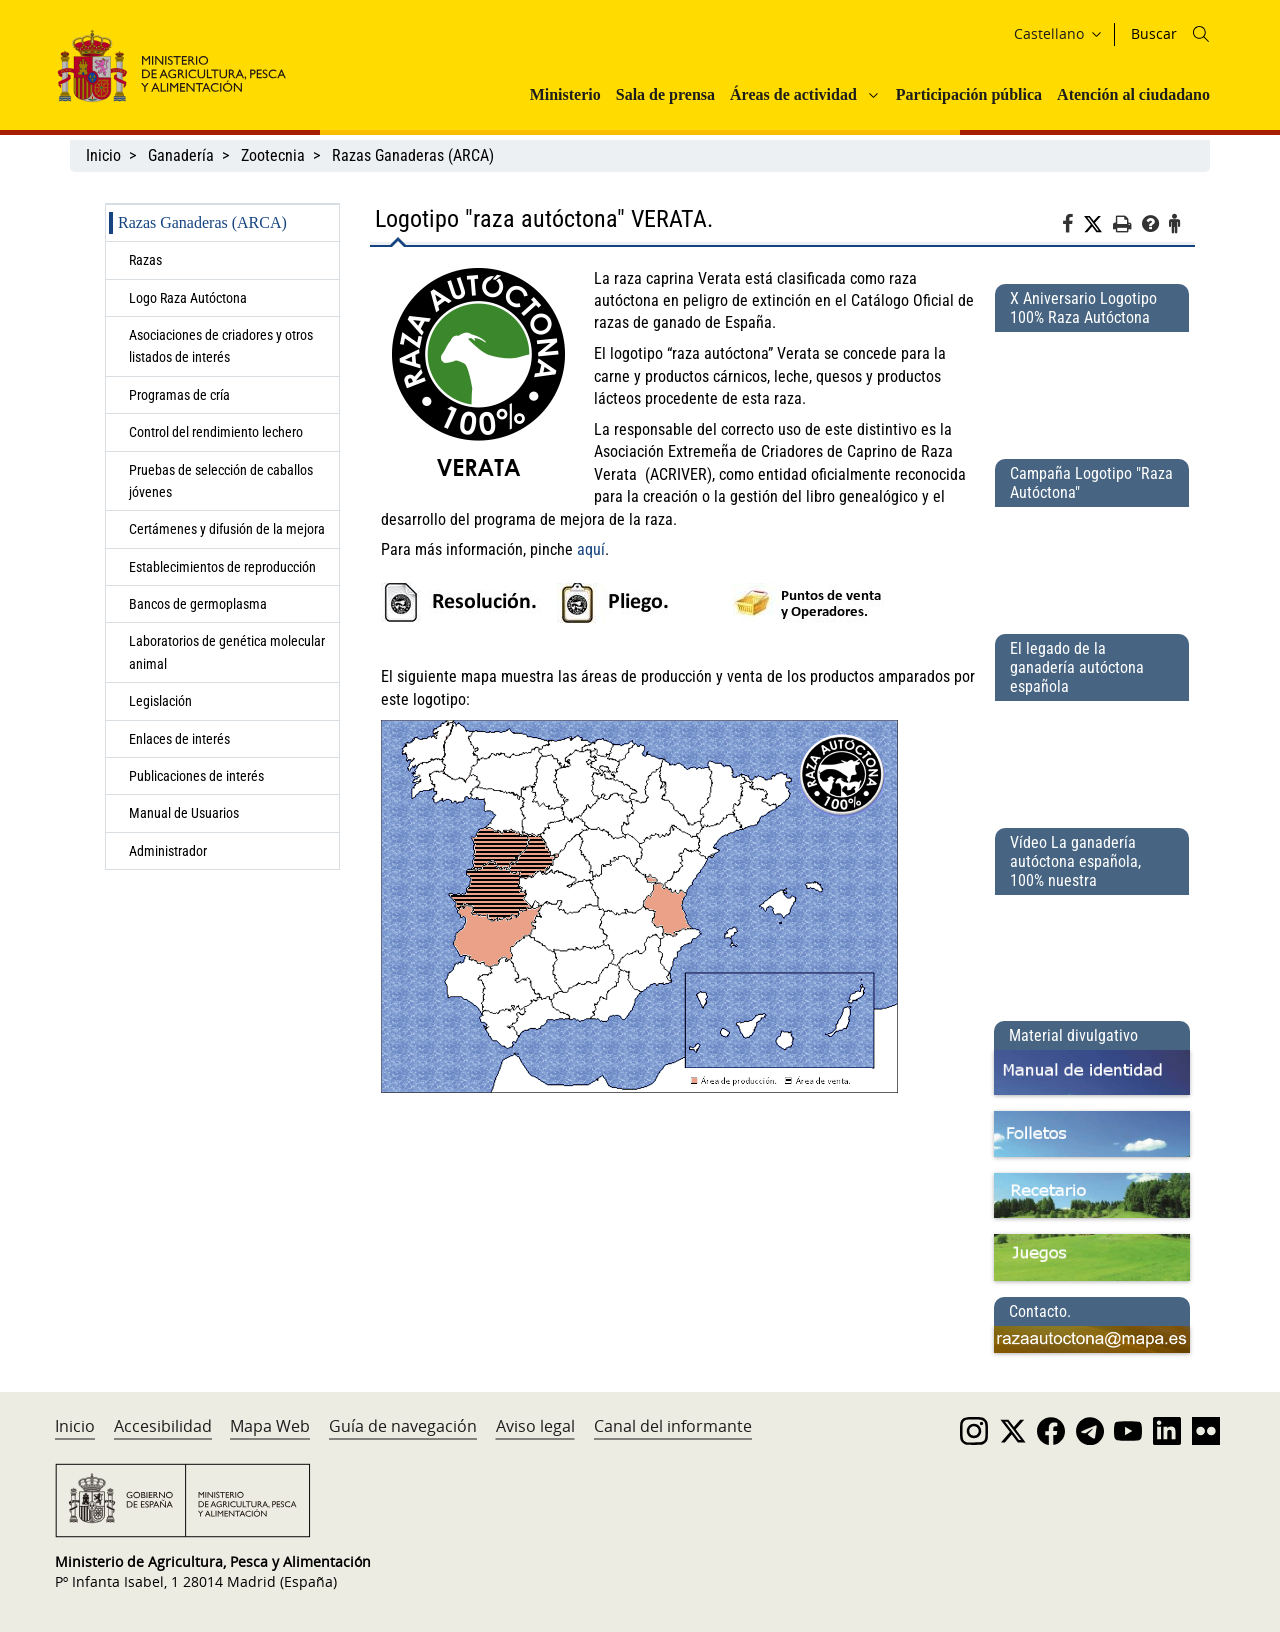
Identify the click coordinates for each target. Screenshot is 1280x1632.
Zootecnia (273, 155)
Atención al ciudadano (1133, 94)
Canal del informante (673, 1426)
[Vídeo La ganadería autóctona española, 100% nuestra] (1092, 950)
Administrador (168, 851)
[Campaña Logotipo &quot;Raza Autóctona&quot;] (1092, 562)
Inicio (103, 155)
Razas (145, 260)
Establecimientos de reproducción (222, 567)
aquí (591, 549)
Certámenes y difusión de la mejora (227, 529)
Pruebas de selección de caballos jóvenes (221, 481)
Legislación (160, 701)
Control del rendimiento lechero (216, 432)
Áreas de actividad (793, 94)
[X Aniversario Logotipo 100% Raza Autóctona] (1092, 387)
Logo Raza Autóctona (188, 298)
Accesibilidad (163, 1426)
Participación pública (969, 94)
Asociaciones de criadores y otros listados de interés (221, 346)
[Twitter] (1098, 225)
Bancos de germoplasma (198, 604)
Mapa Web (270, 1426)
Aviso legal (535, 1426)
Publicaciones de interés (196, 776)
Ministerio (565, 94)
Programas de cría (179, 395)
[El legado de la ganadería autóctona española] (1092, 756)
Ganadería (181, 155)
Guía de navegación (403, 1426)
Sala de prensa (665, 94)
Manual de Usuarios (184, 813)
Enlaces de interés (179, 739)
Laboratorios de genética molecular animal (227, 652)
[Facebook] (1072, 227)
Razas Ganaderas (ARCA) (413, 155)
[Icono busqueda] (1201, 34)
